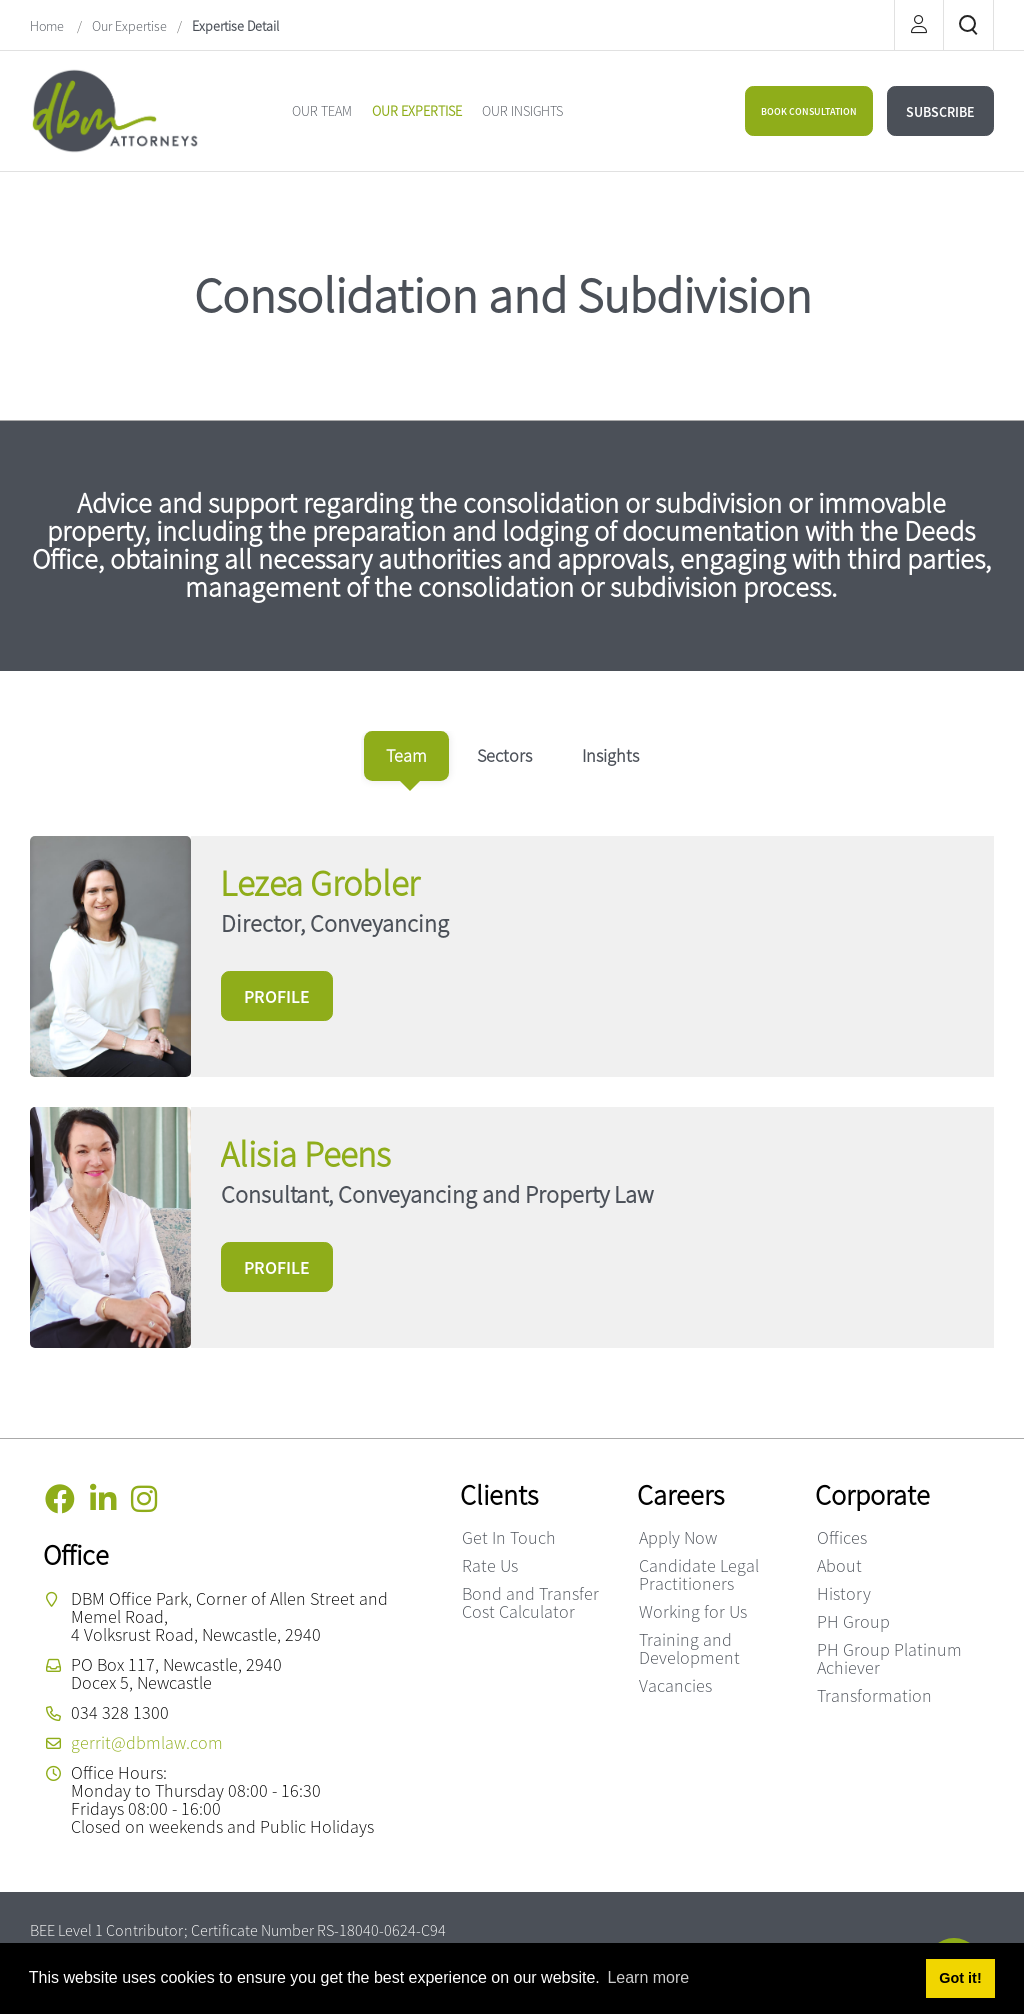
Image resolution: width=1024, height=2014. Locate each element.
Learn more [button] (648, 1977)
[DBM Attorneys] (115, 108)
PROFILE (277, 996)
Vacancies (675, 1685)
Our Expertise (129, 26)
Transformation (874, 1695)
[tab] (406, 756)
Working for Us (693, 1611)
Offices (842, 1537)
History (844, 1593)
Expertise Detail (235, 26)
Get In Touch (509, 1537)
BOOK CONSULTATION (809, 111)
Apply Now (678, 1537)
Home (48, 26)
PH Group (853, 1621)
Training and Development (689, 1648)
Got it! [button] (960, 1978)
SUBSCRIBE (940, 112)
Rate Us (490, 1565)
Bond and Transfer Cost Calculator (530, 1602)
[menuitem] (322, 111)
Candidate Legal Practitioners (699, 1574)
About (839, 1565)
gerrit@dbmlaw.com (147, 1742)
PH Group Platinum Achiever (889, 1658)
